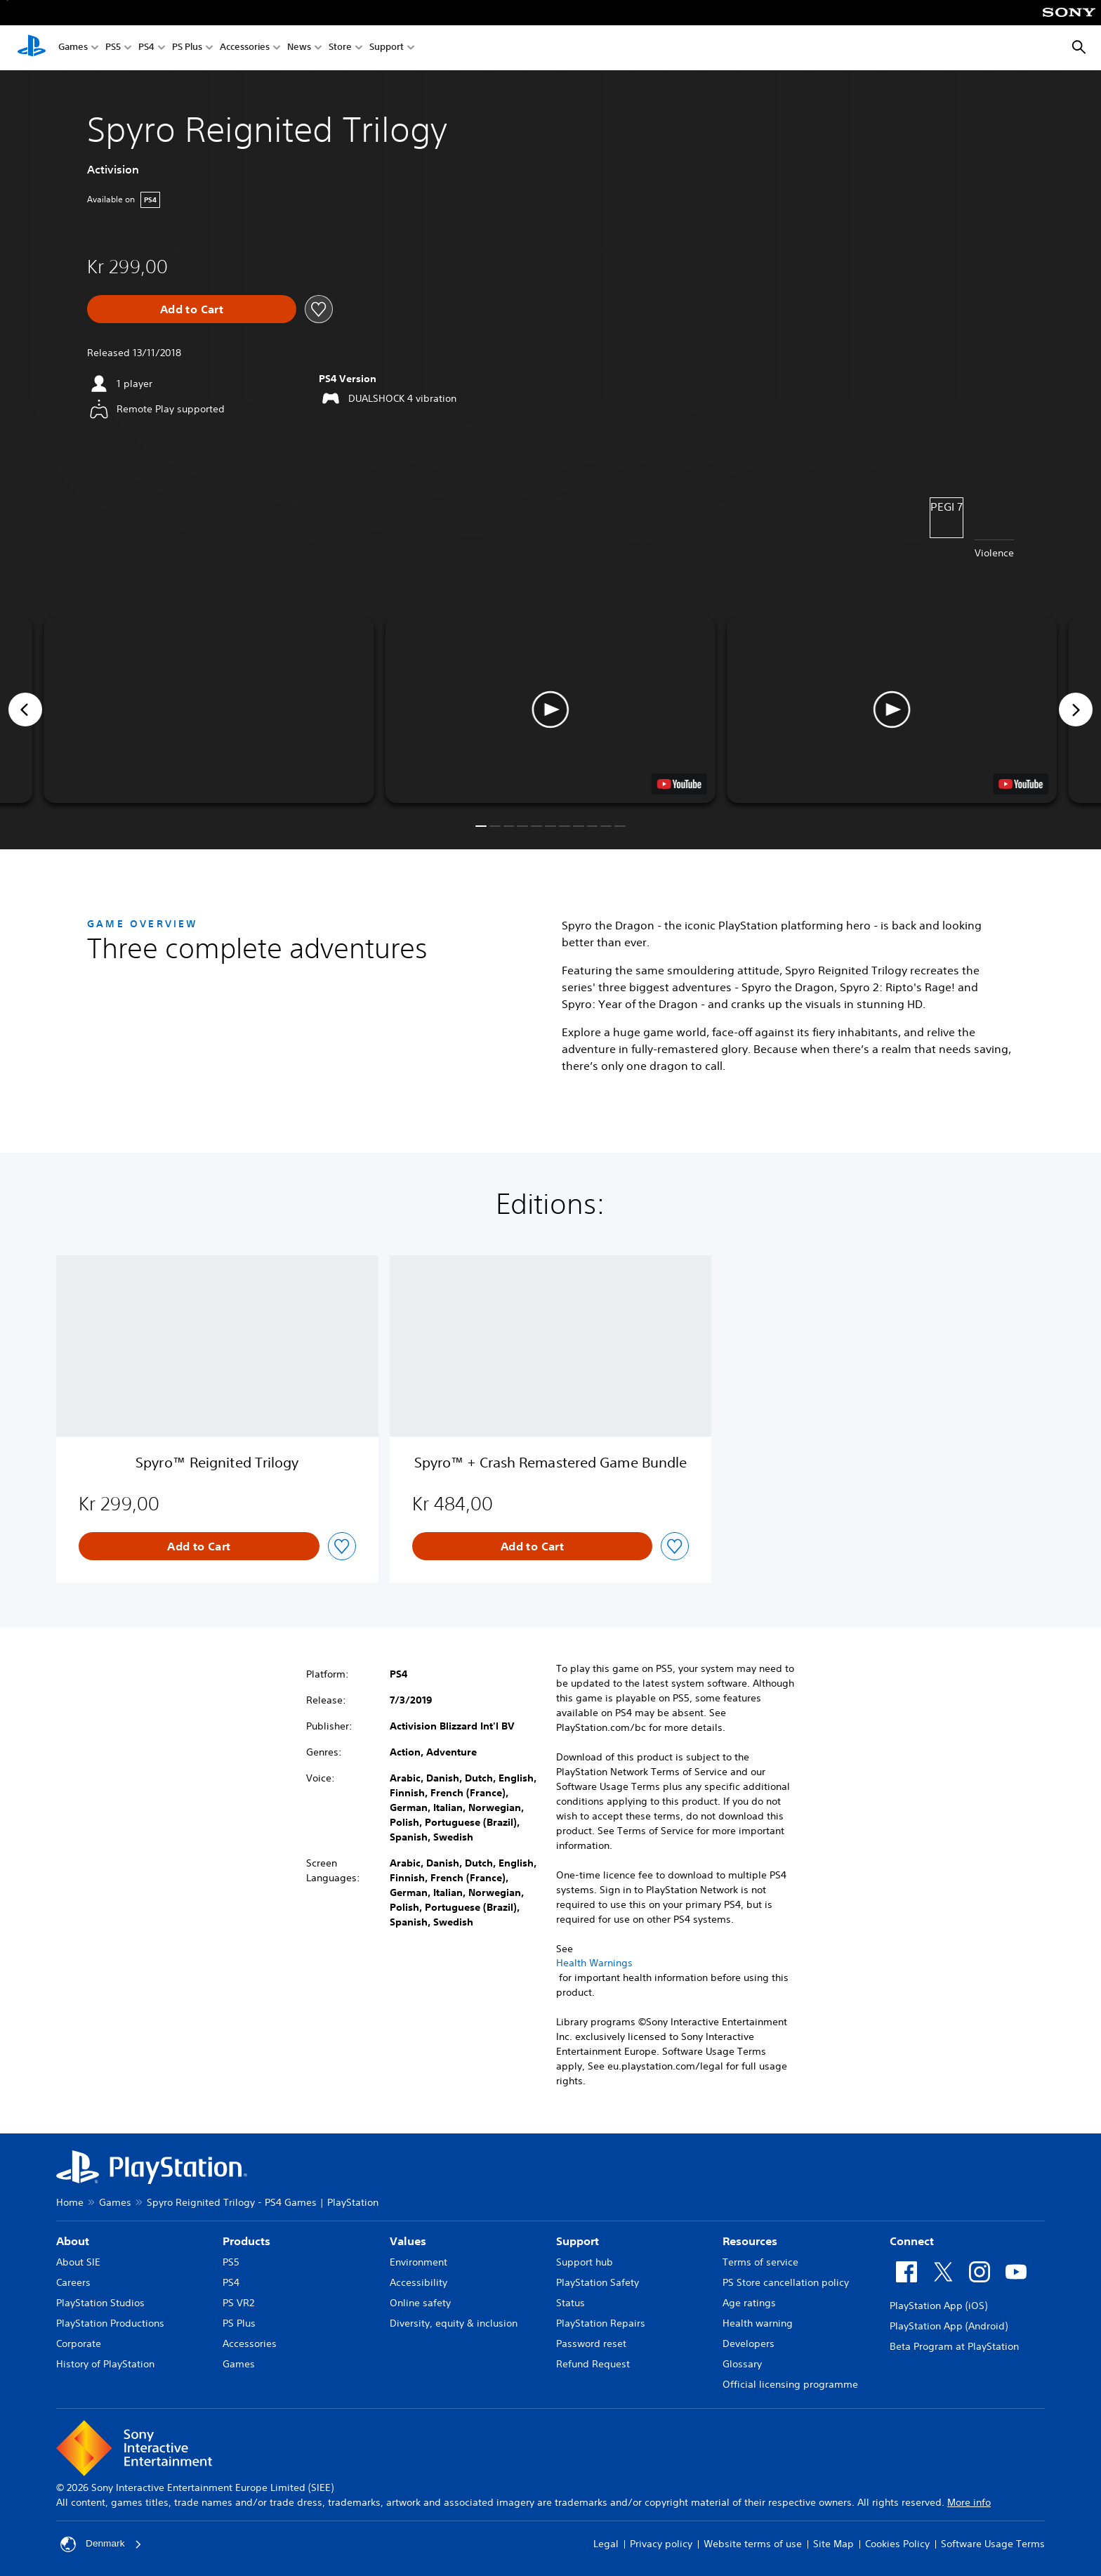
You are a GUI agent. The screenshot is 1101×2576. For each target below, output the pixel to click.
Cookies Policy (897, 2543)
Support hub (584, 2262)
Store (340, 48)
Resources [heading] (750, 2241)
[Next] (1076, 709)
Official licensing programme (790, 2384)
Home (70, 2202)
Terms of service (760, 2262)
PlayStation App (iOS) (938, 2305)
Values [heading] (408, 2241)
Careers (73, 2282)
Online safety (420, 2302)
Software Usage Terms (993, 2543)
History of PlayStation (105, 2364)
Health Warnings (594, 1962)
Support (386, 48)
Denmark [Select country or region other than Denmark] (101, 2544)
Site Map (833, 2543)
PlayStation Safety (597, 2282)
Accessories (245, 48)
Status (570, 2302)
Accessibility (418, 2282)
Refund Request (593, 2364)
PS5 (113, 48)
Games (73, 48)
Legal (606, 2543)
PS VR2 (238, 2302)
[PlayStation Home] (31, 48)
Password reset (591, 2343)
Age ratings (749, 2302)
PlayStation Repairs (600, 2323)
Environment (418, 2262)
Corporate (78, 2343)
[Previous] (25, 709)
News (299, 48)
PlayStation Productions (110, 2323)
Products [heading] (246, 2241)
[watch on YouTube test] (679, 784)
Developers (748, 2343)
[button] (550, 710)
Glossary (742, 2364)
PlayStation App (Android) (949, 2326)
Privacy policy (661, 2543)
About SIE (78, 2262)
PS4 (146, 48)
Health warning (758, 2323)
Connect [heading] (912, 2241)
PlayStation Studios (100, 2302)
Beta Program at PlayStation (954, 2346)
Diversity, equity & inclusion (453, 2323)
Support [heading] (577, 2241)
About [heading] (72, 2241)
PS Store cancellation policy (786, 2282)
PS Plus (187, 48)
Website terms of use (753, 2543)
